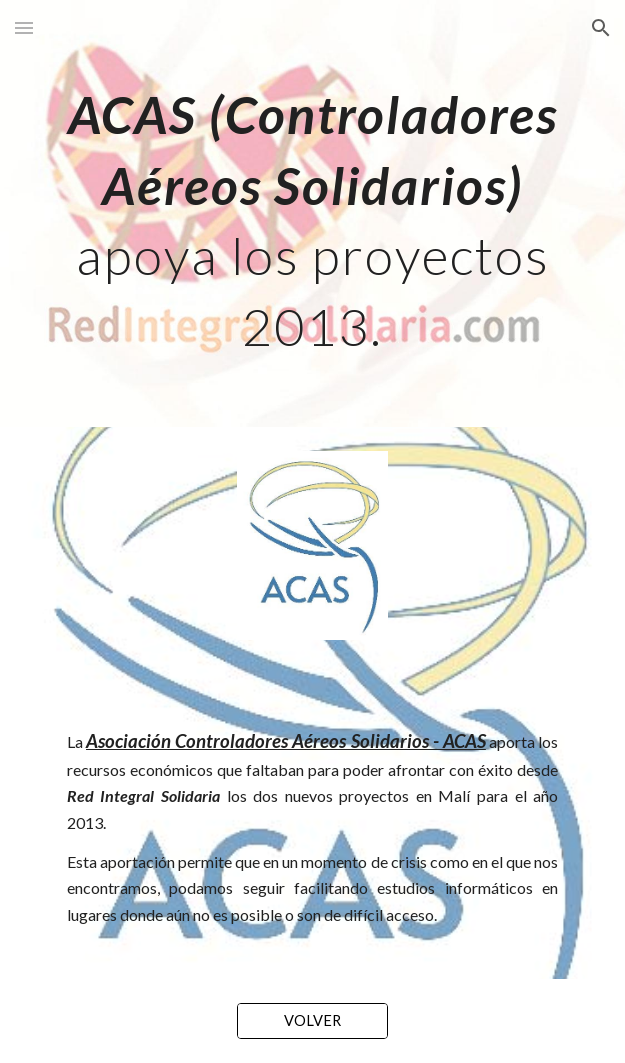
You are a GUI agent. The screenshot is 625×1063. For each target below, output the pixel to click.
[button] (24, 27)
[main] (312, 213)
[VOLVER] (312, 1020)
